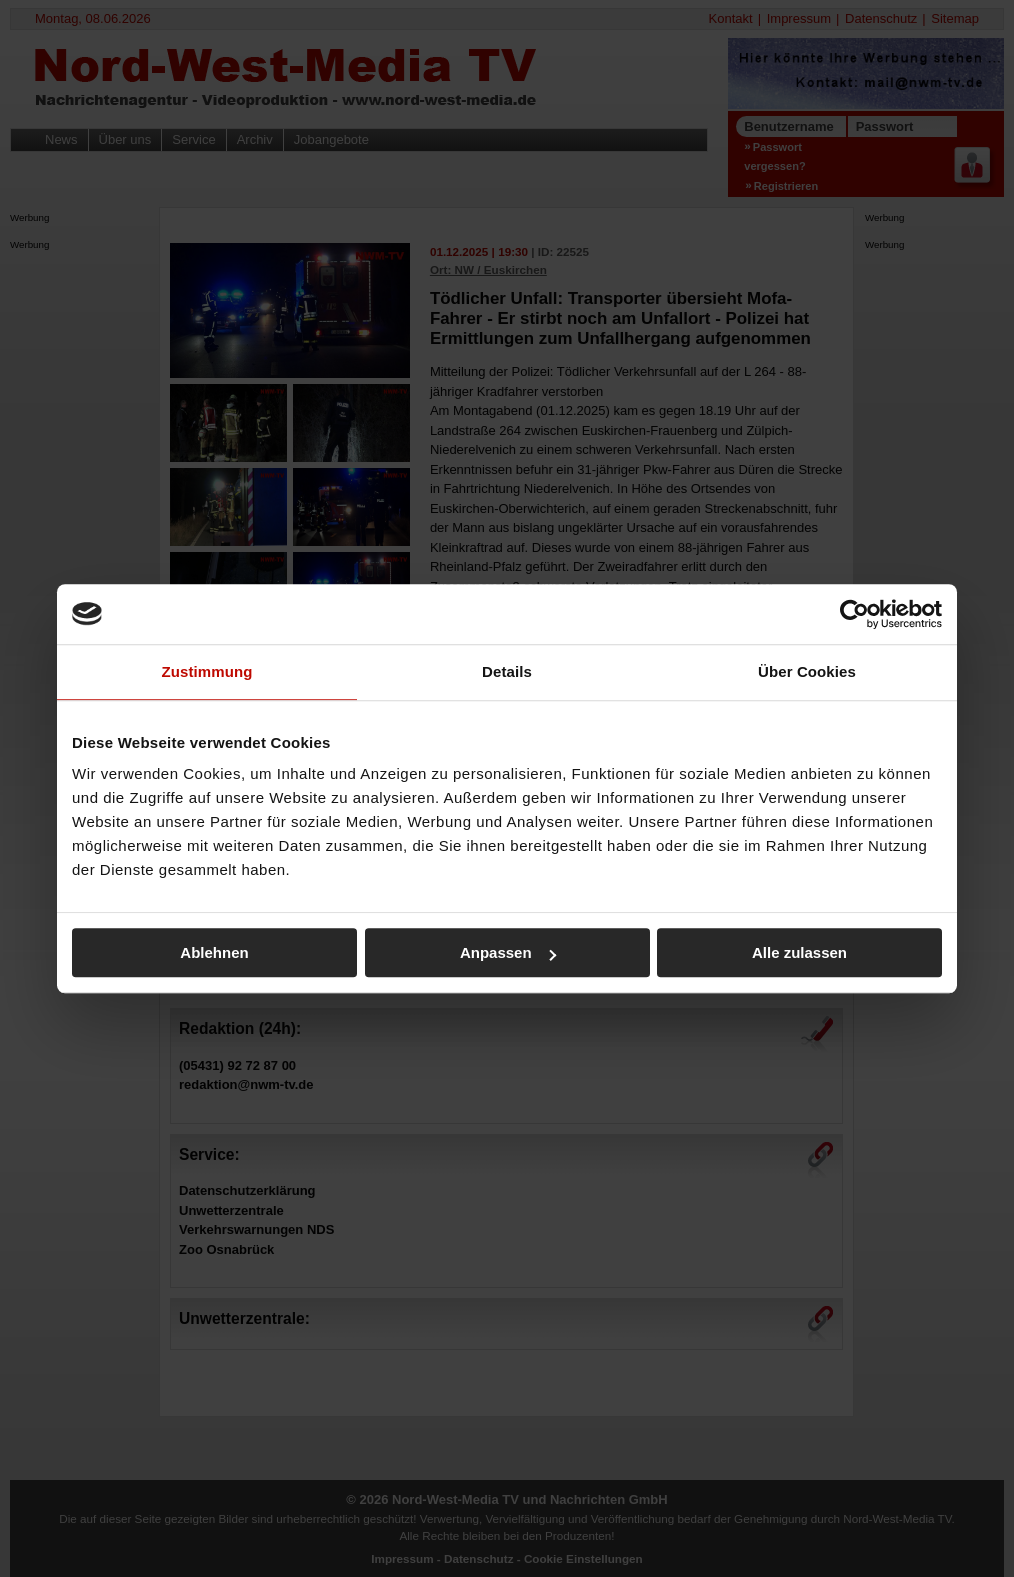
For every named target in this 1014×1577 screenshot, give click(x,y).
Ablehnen (214, 952)
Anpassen (508, 952)
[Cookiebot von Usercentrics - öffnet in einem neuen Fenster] (854, 614)
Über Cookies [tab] (807, 671)
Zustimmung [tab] (207, 671)
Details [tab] (507, 671)
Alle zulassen (799, 952)
